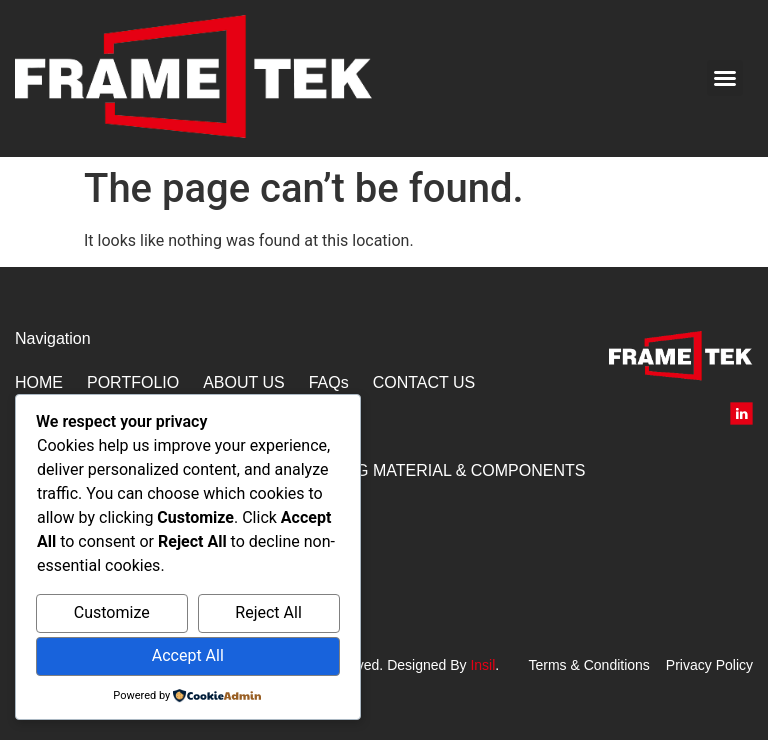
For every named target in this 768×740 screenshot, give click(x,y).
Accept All (188, 655)
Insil (482, 665)
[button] (725, 78)
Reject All (268, 612)
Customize (112, 612)
